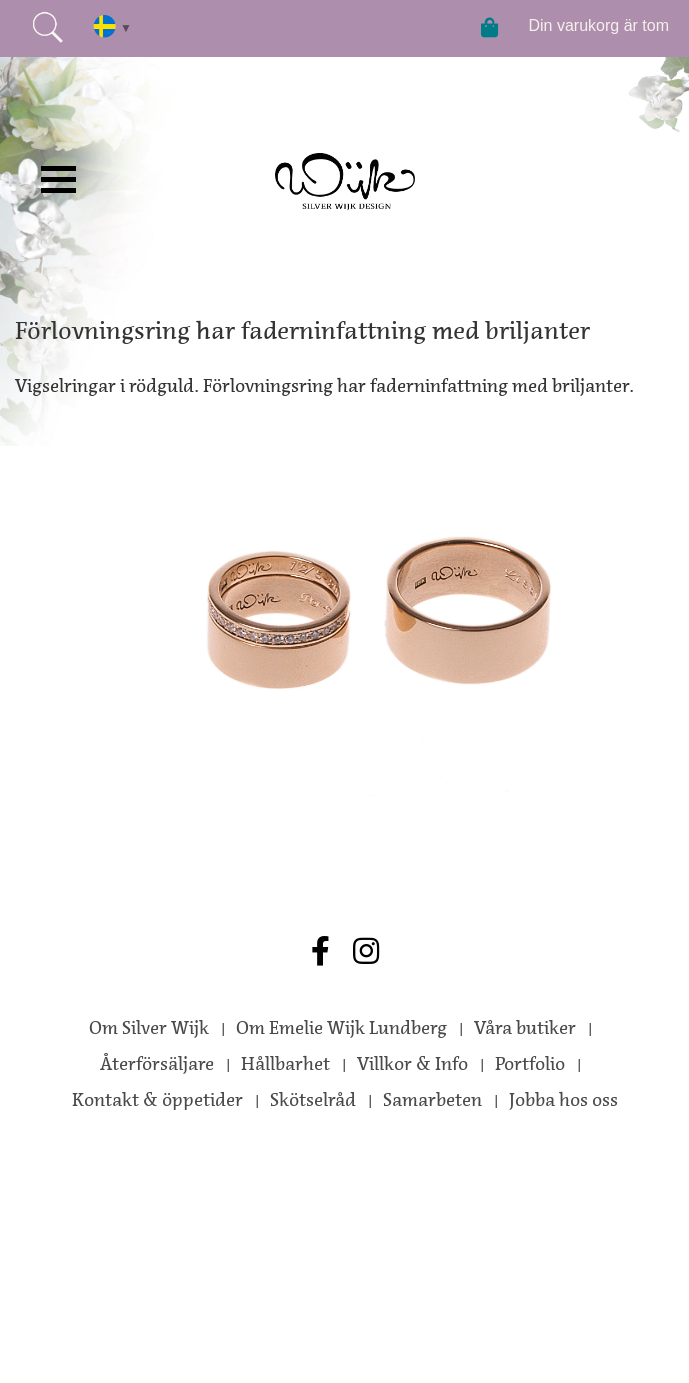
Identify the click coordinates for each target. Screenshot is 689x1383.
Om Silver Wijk (149, 1028)
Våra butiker (525, 1028)
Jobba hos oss (563, 1100)
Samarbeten (432, 1100)
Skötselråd (313, 1100)
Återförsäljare (157, 1064)
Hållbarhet (285, 1064)
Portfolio (530, 1064)
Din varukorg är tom (599, 25)
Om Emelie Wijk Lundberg (341, 1028)
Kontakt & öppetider (157, 1100)
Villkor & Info (412, 1064)
